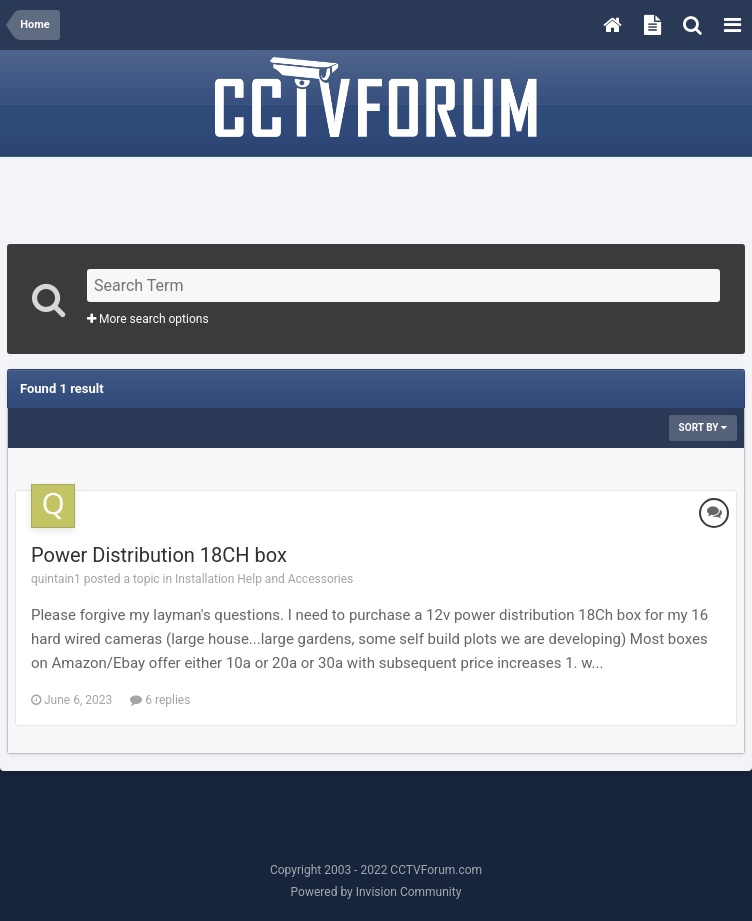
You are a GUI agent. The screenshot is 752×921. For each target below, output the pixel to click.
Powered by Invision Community (376, 892)
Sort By (703, 427)
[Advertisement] (376, 194)
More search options (148, 319)
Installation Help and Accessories (264, 579)
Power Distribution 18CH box (159, 555)
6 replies (160, 700)
